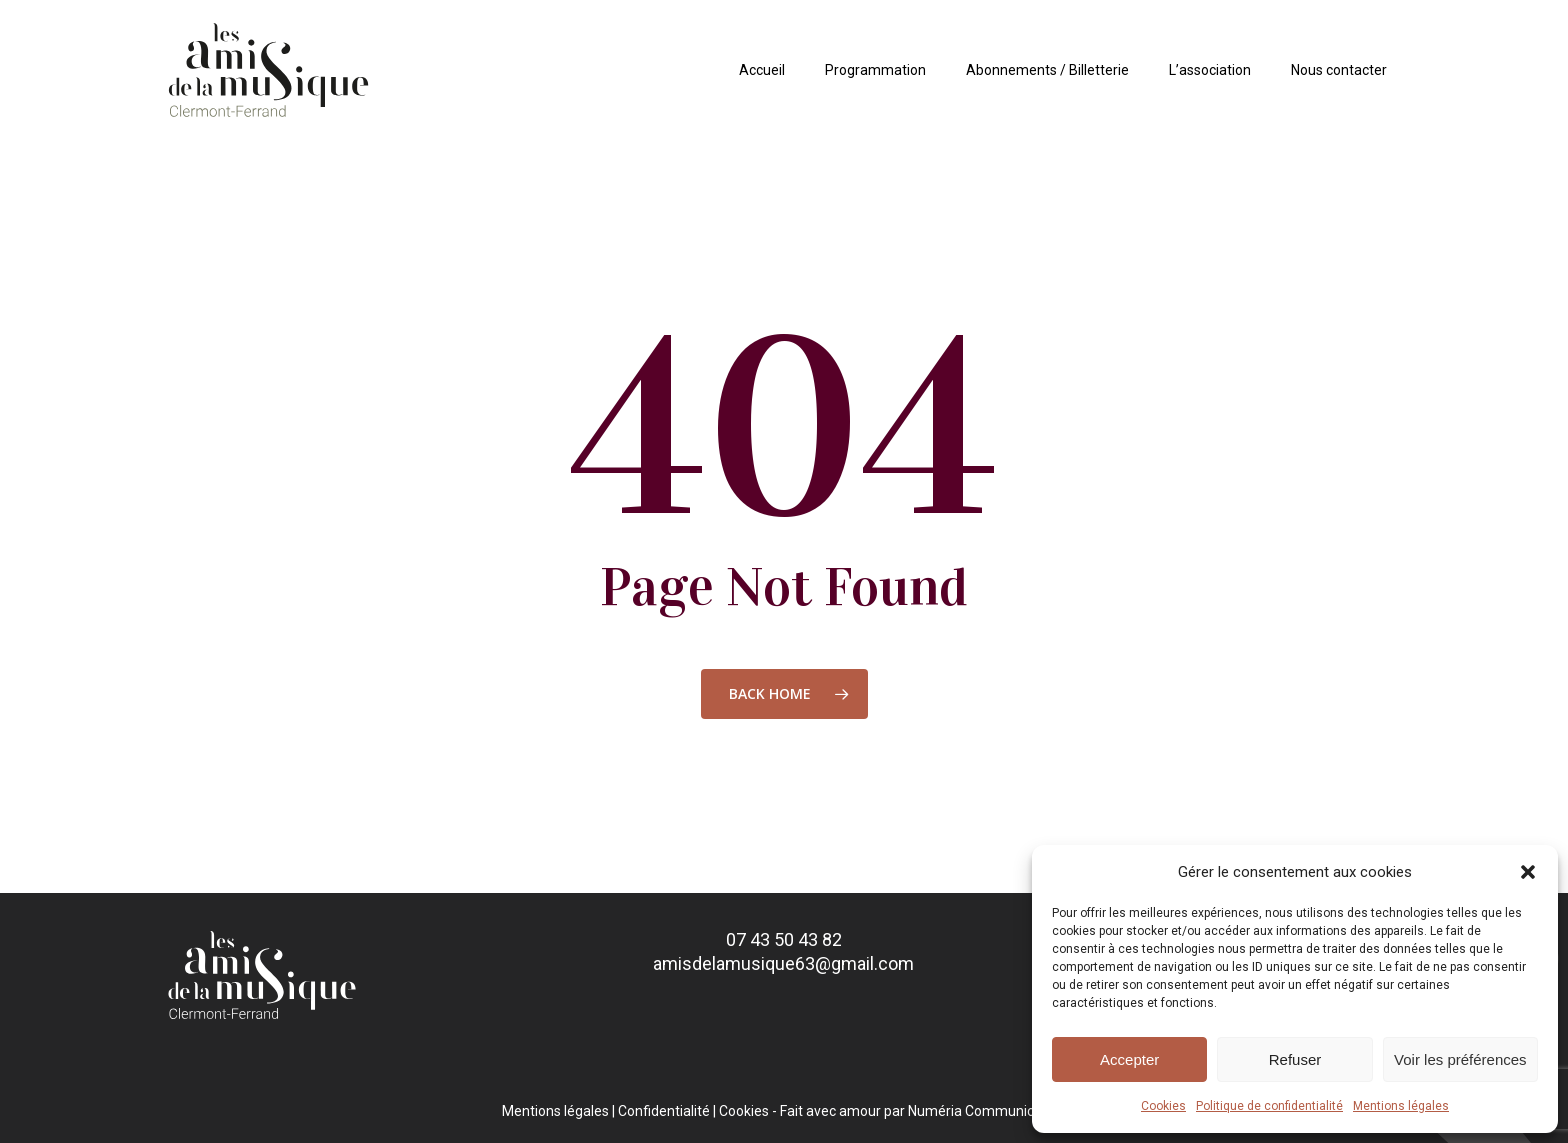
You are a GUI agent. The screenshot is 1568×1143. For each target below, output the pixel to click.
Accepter (1129, 1059)
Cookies (1163, 1106)
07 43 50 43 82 (784, 939)
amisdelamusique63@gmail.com (783, 963)
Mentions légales (1401, 1106)
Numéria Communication (987, 1111)
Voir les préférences (1460, 1059)
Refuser (1295, 1059)
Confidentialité (664, 1111)
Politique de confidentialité (1269, 1106)
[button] (1528, 872)
